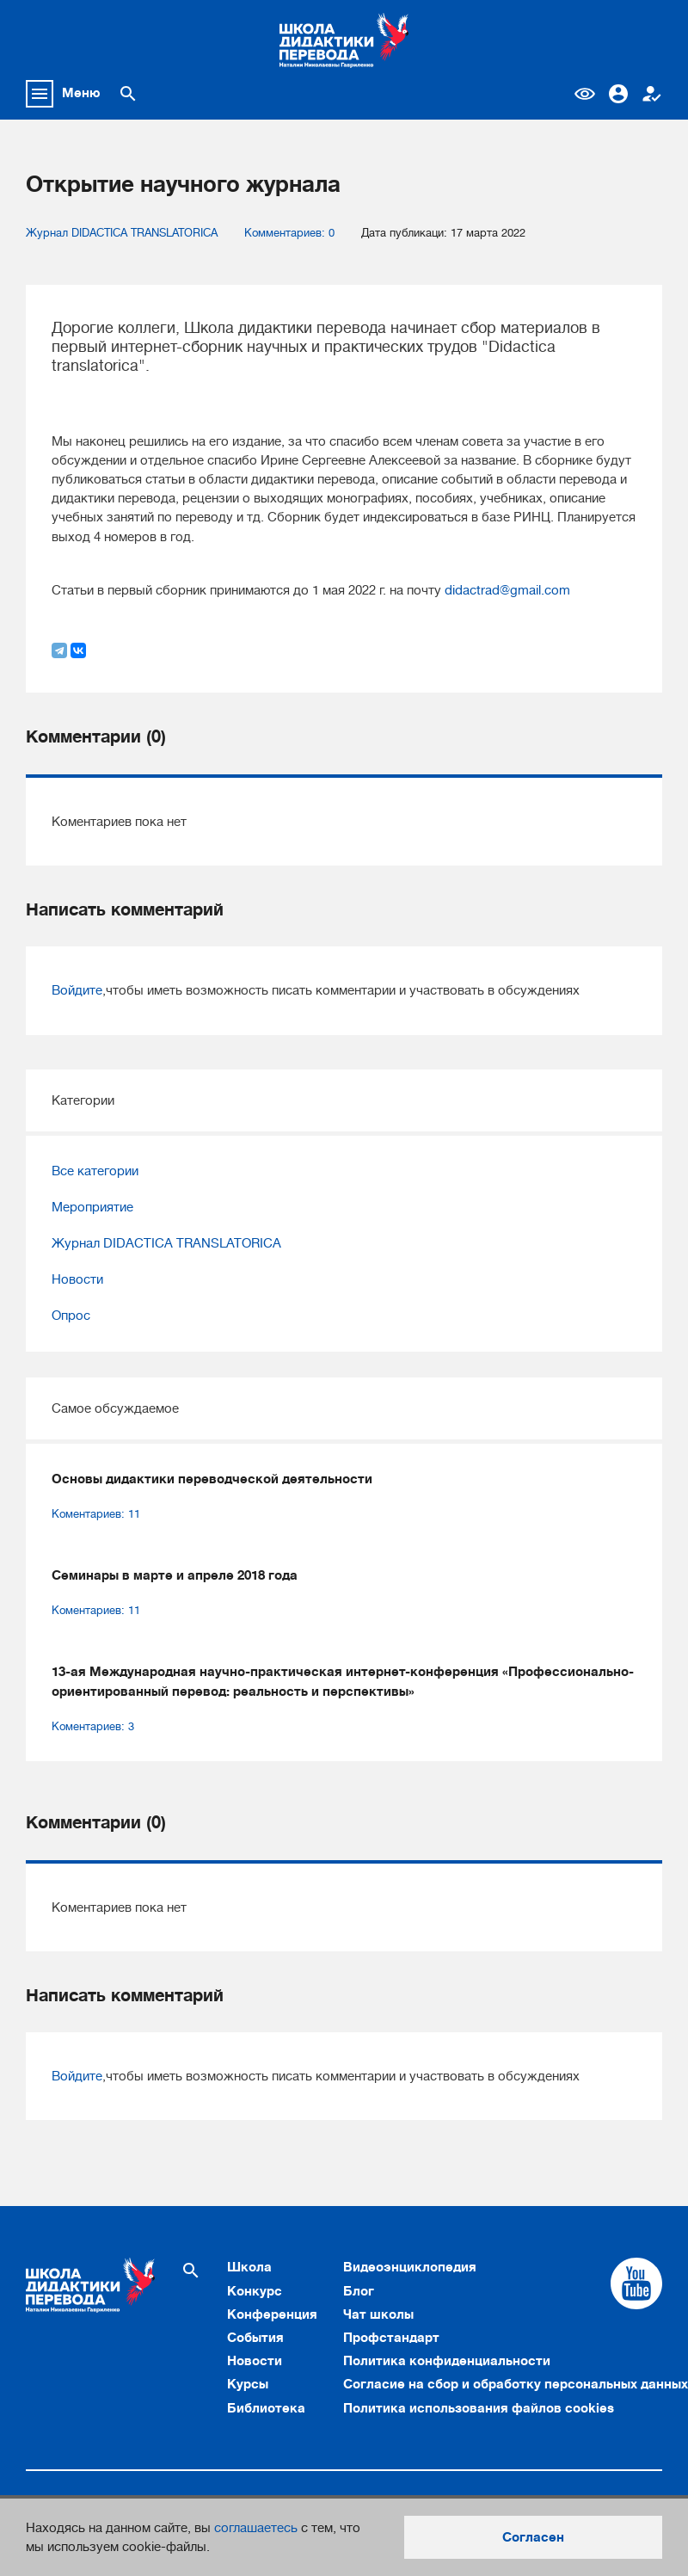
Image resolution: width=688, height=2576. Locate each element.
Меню (81, 93)
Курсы (247, 2384)
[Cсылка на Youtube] (636, 2283)
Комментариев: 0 (289, 232)
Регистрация (652, 93)
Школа (249, 2267)
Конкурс (254, 2291)
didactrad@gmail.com (507, 590)
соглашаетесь (256, 2528)
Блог (358, 2291)
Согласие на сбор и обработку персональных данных (515, 2384)
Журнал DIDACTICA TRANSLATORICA (122, 232)
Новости (77, 1279)
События (255, 2338)
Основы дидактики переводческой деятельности (212, 1479)
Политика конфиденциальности (446, 2361)
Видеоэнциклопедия (409, 2267)
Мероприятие (92, 1207)
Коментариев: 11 (96, 1513)
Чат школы (378, 2314)
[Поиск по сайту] (128, 93)
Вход (618, 93)
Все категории (95, 1171)
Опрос (71, 1315)
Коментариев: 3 (93, 1726)
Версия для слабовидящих (584, 93)
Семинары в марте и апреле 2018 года (175, 1575)
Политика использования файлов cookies (478, 2408)
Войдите (77, 990)
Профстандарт (391, 2338)
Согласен (533, 2537)
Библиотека (266, 2408)
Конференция (272, 2314)
